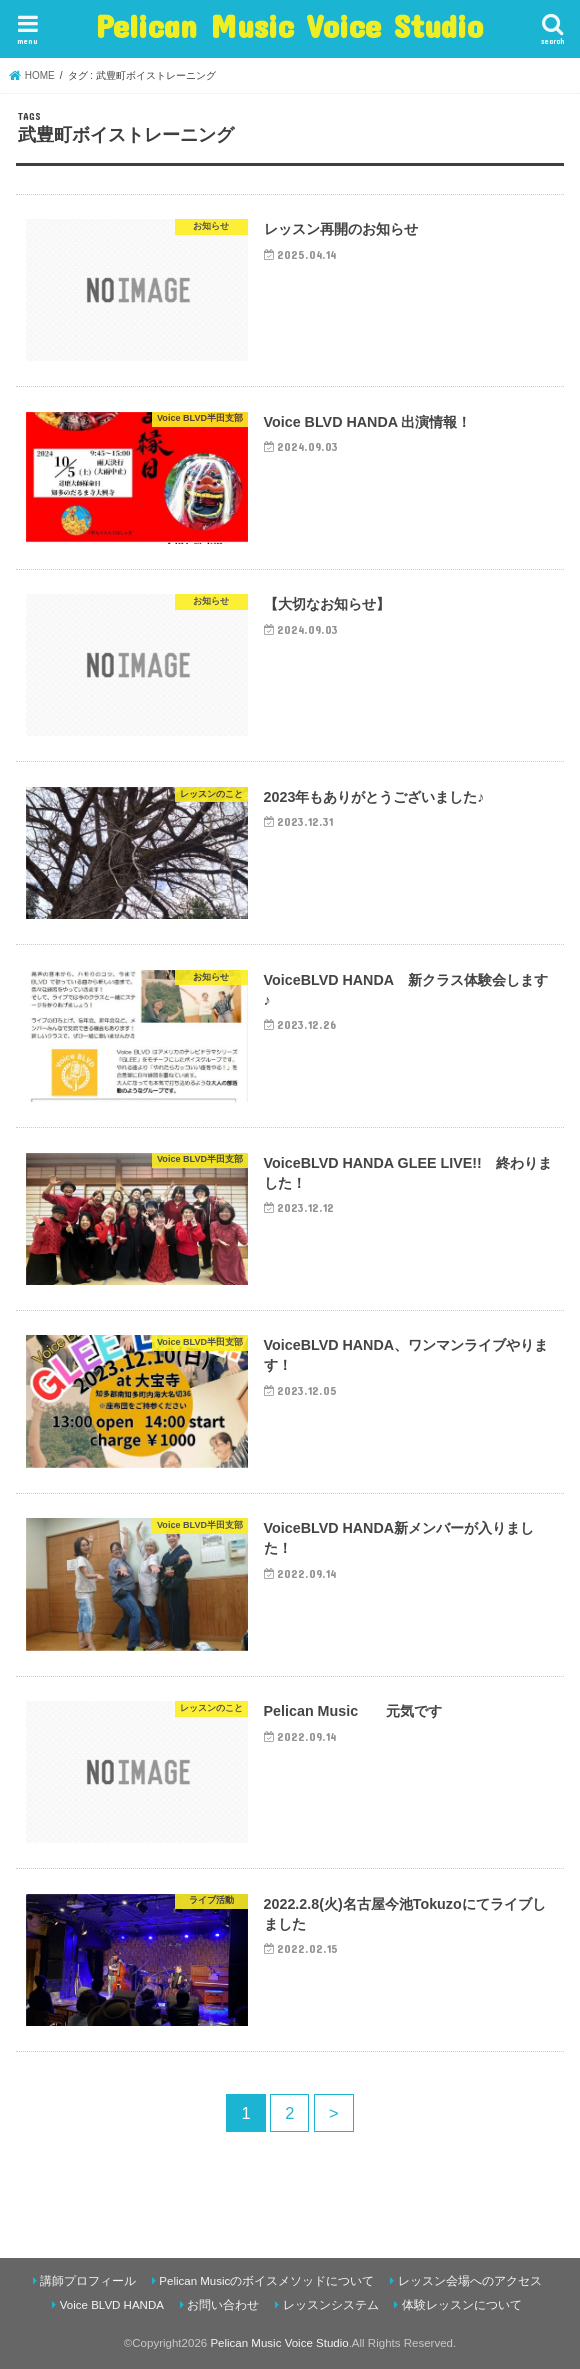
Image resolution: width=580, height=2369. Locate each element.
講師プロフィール (88, 2281)
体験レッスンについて (462, 2305)
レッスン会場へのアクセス (470, 2281)
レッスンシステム (331, 2305)
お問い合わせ (223, 2305)
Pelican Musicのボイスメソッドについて (266, 2281)
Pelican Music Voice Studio (289, 25)
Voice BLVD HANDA (112, 2305)
